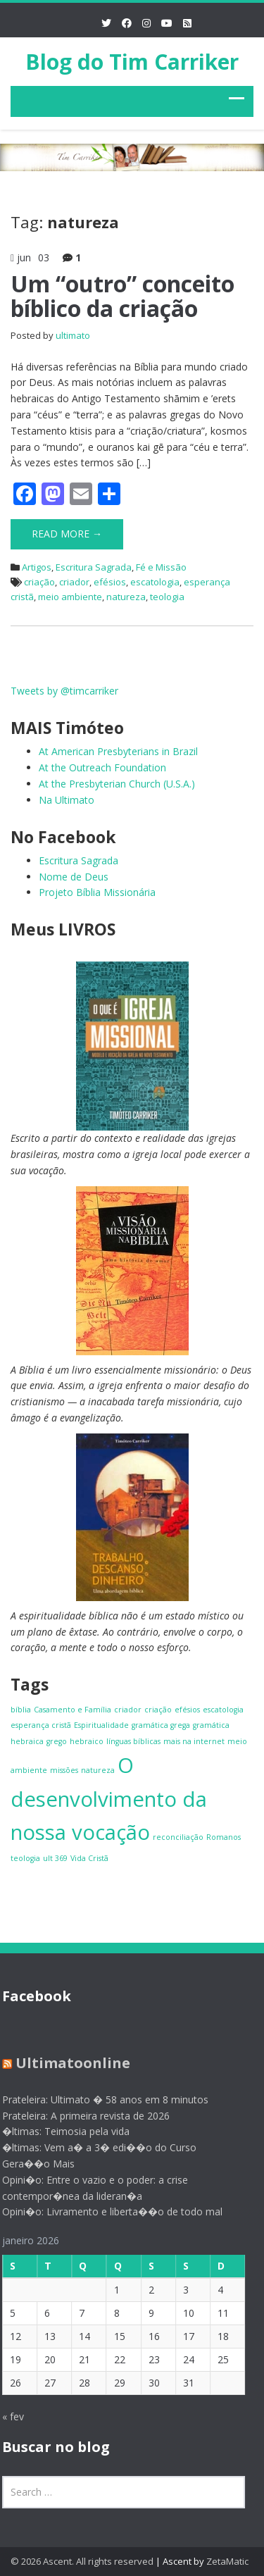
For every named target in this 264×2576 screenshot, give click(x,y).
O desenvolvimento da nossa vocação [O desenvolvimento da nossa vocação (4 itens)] (109, 1799)
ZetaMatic (227, 2561)
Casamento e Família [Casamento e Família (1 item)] (72, 1710)
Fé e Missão (161, 567)
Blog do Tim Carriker (132, 61)
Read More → (67, 533)
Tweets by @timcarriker (64, 690)
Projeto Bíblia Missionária (97, 892)
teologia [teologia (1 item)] (25, 1858)
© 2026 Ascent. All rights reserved (82, 2561)
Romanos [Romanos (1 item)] (223, 1837)
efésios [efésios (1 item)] (187, 1710)
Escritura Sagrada (94, 567)
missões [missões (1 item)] (64, 1770)
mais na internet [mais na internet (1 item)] (194, 1741)
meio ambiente (70, 596)
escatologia (155, 581)
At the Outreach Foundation (102, 767)
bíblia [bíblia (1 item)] (21, 1710)
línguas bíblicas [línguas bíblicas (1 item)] (133, 1741)
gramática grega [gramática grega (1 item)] (161, 1725)
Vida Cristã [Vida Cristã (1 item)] (89, 1858)
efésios (110, 581)
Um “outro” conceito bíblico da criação (122, 295)
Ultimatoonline (68, 2062)
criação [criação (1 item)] (158, 1710)
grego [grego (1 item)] (56, 1741)
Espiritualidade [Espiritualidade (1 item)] (101, 1725)
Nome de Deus (73, 876)
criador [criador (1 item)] (128, 1710)
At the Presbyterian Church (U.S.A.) (117, 783)
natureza (126, 596)
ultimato (73, 335)
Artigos (36, 567)
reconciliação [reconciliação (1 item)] (178, 1837)
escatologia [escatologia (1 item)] (223, 1710)
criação (39, 581)
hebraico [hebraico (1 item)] (86, 1741)
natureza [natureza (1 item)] (98, 1770)
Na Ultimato (66, 800)
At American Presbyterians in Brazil (118, 751)
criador (74, 581)
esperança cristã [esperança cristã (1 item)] (41, 1725)
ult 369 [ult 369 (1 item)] (55, 1858)
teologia (167, 596)
